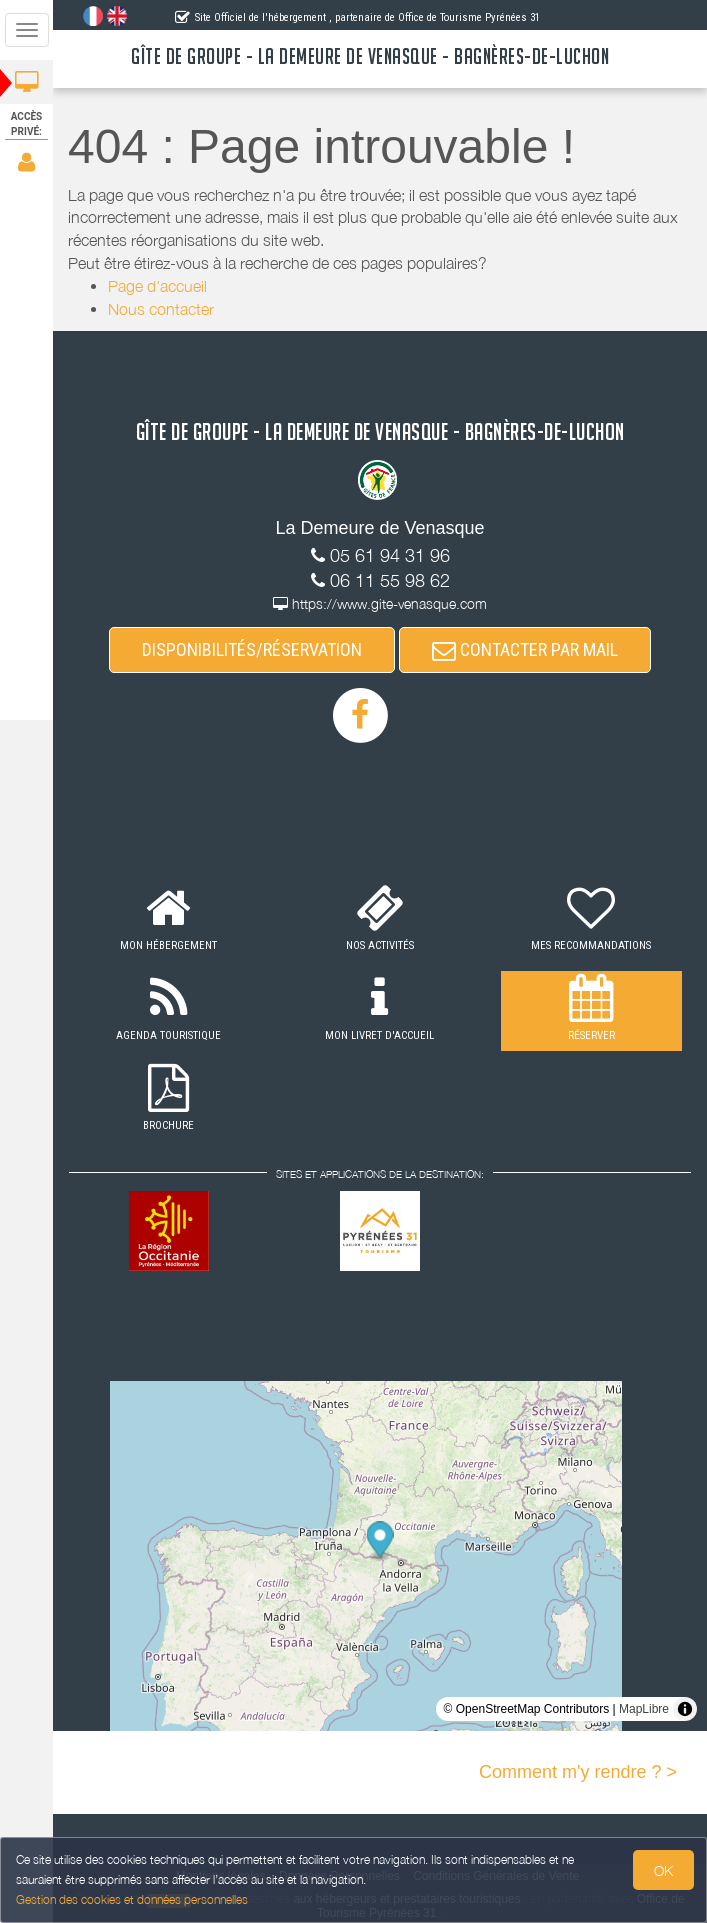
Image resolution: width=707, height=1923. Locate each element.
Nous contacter (161, 309)
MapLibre (644, 1709)
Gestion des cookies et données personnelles (132, 1899)
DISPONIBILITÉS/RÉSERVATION (252, 649)
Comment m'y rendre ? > (578, 1772)
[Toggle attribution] (685, 1709)
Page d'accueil (157, 286)
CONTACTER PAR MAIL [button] (525, 649)
